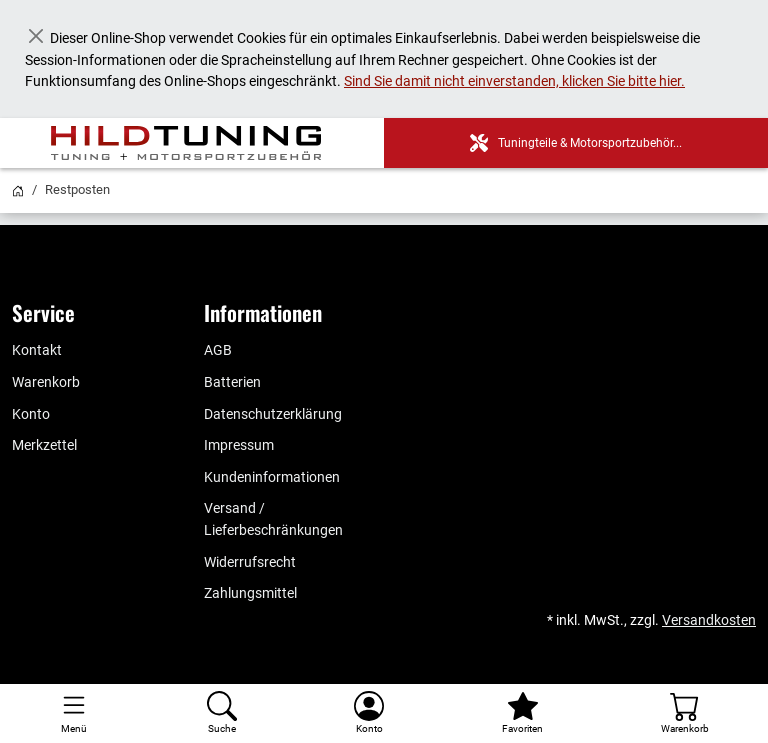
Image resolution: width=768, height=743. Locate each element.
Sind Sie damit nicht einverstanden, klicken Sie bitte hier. (514, 81)
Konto (31, 414)
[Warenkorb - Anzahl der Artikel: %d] (685, 713)
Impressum (239, 445)
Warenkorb (46, 382)
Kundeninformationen (272, 477)
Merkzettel (44, 445)
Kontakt (37, 350)
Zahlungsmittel (250, 593)
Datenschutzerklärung (273, 414)
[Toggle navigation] (74, 713)
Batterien (232, 382)
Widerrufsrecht (250, 562)
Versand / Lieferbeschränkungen (273, 519)
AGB (218, 350)
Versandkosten (709, 620)
